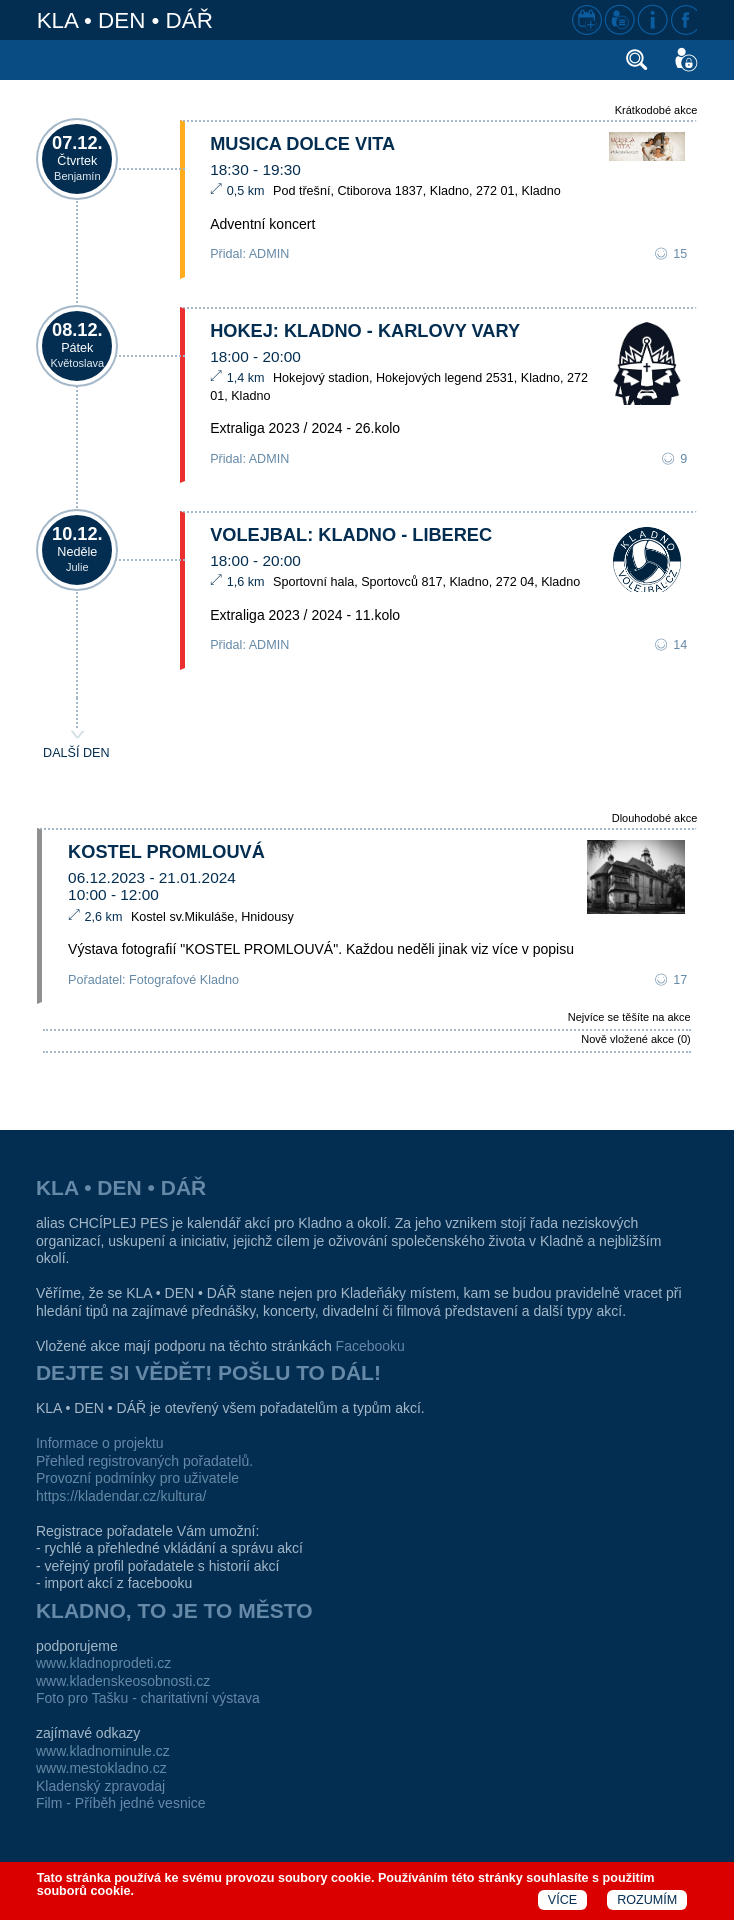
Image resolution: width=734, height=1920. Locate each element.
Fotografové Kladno (184, 980)
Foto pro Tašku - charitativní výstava (148, 1698)
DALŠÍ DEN (76, 753)
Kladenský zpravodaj (100, 1786)
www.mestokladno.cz (101, 1768)
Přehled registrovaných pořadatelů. (144, 1461)
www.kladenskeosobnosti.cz (123, 1681)
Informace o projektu (100, 1443)
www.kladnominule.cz (103, 1751)
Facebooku (370, 1346)
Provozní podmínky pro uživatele (137, 1478)
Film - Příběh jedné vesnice (121, 1803)
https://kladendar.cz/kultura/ (121, 1496)
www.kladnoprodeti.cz (103, 1663)
